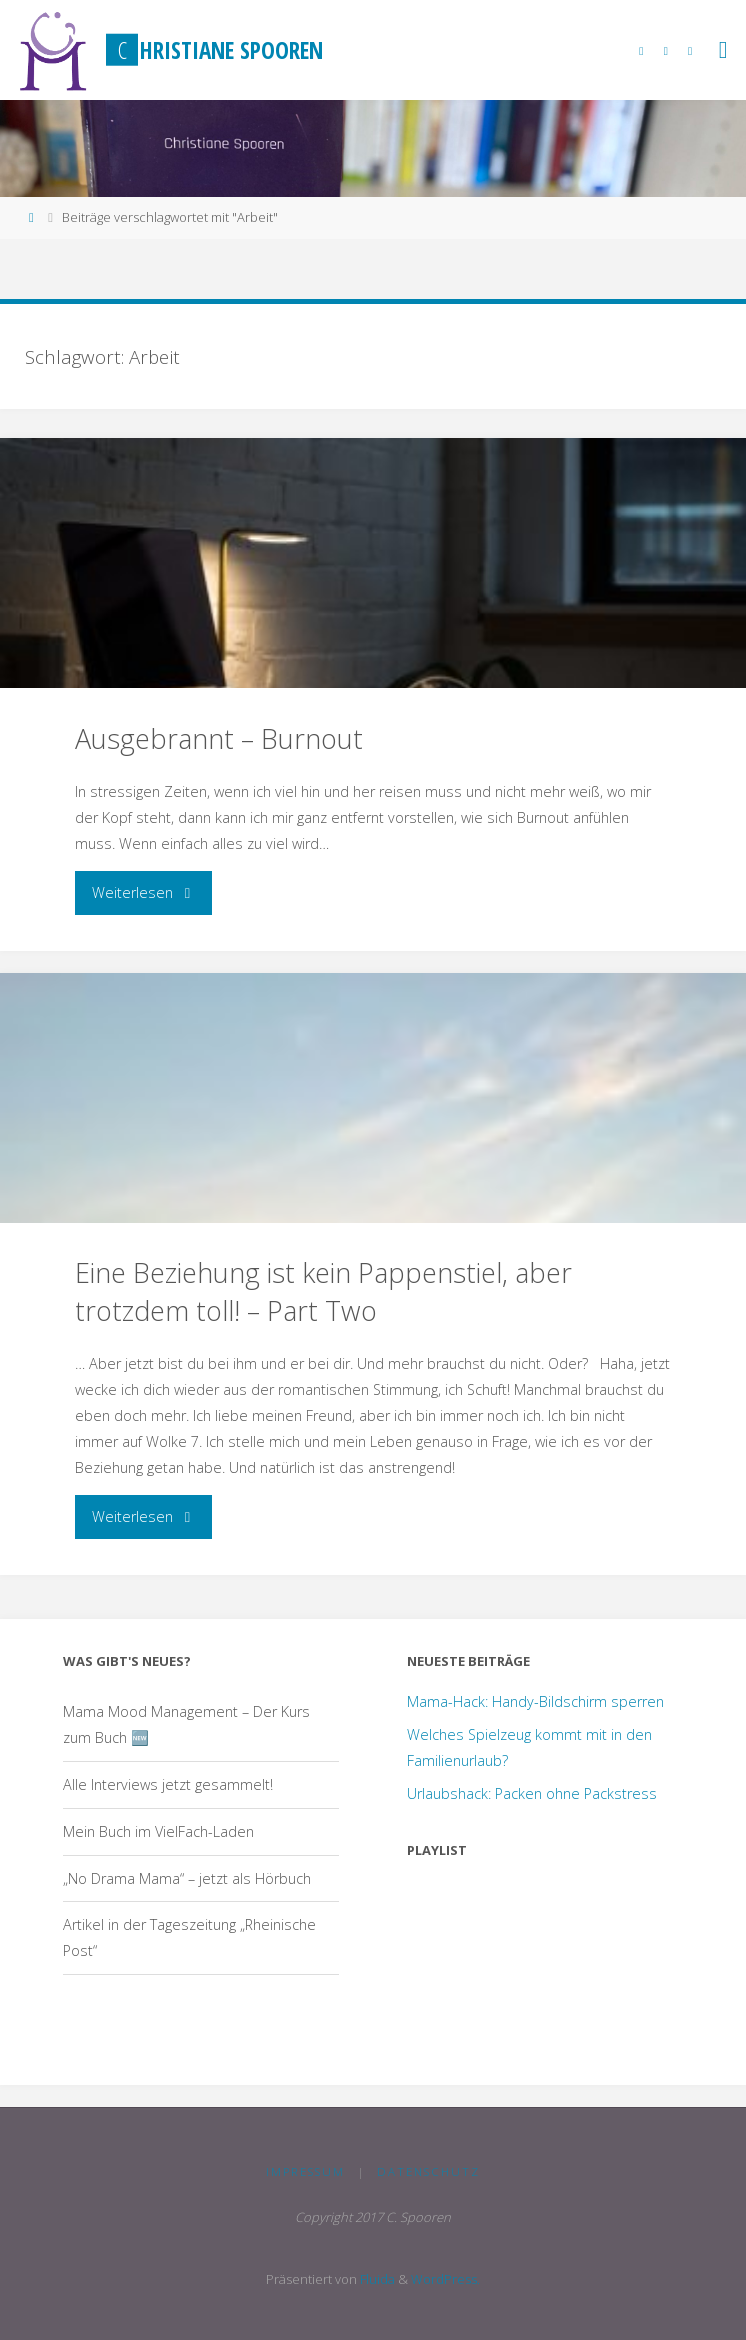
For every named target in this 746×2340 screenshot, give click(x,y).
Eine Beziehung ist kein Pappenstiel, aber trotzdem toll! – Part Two (323, 1291)
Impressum (305, 2171)
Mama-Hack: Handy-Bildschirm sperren (535, 1701)
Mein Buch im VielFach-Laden (158, 1831)
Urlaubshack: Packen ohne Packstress (532, 1793)
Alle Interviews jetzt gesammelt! (168, 1784)
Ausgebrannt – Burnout (219, 738)
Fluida (376, 2279)
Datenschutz (428, 2171)
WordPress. (445, 2279)
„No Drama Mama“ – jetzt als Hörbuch (187, 1878)
